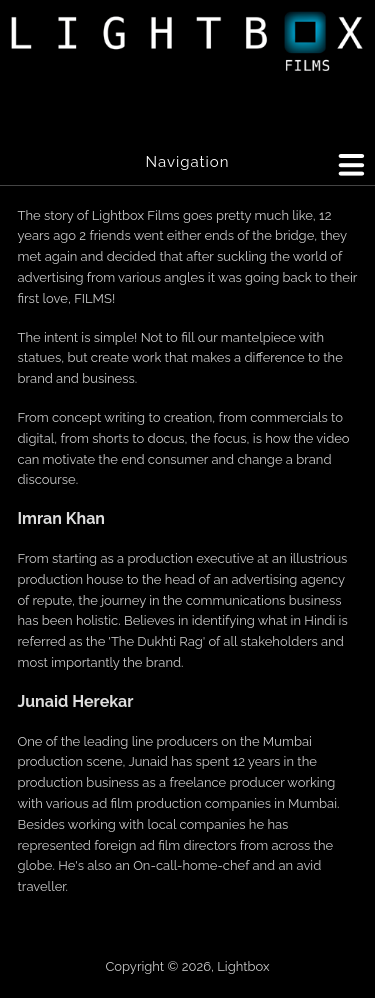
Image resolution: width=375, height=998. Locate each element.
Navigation (187, 162)
